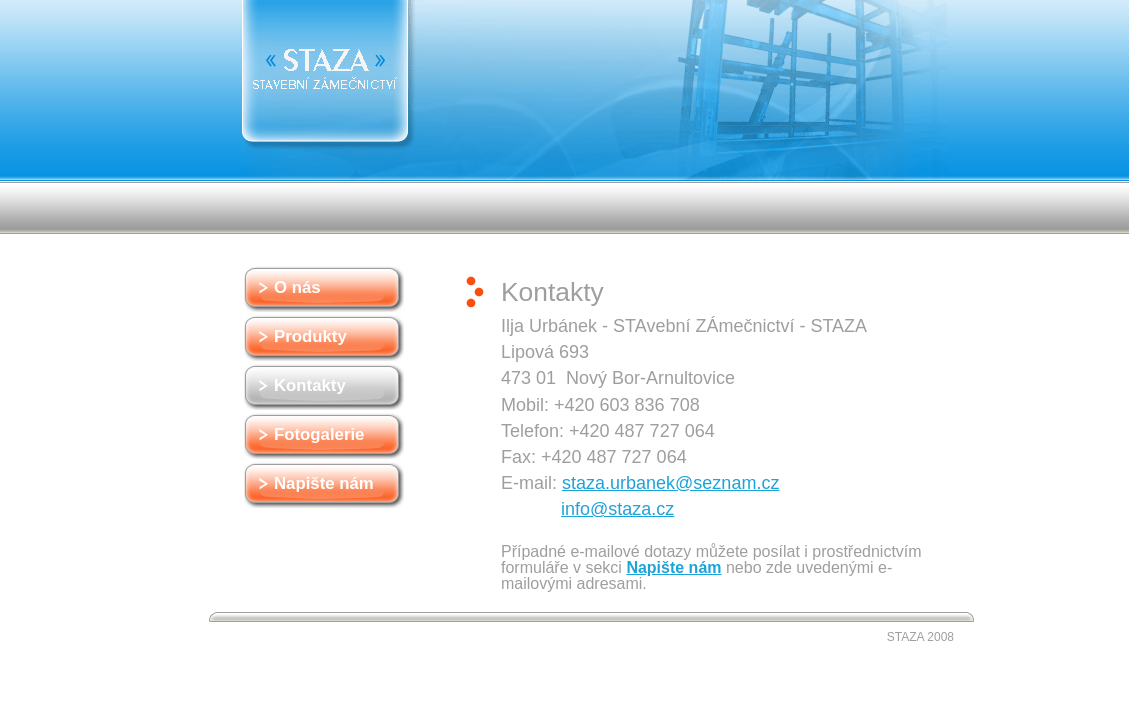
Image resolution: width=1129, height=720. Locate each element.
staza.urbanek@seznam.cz (670, 483)
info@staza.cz (617, 509)
